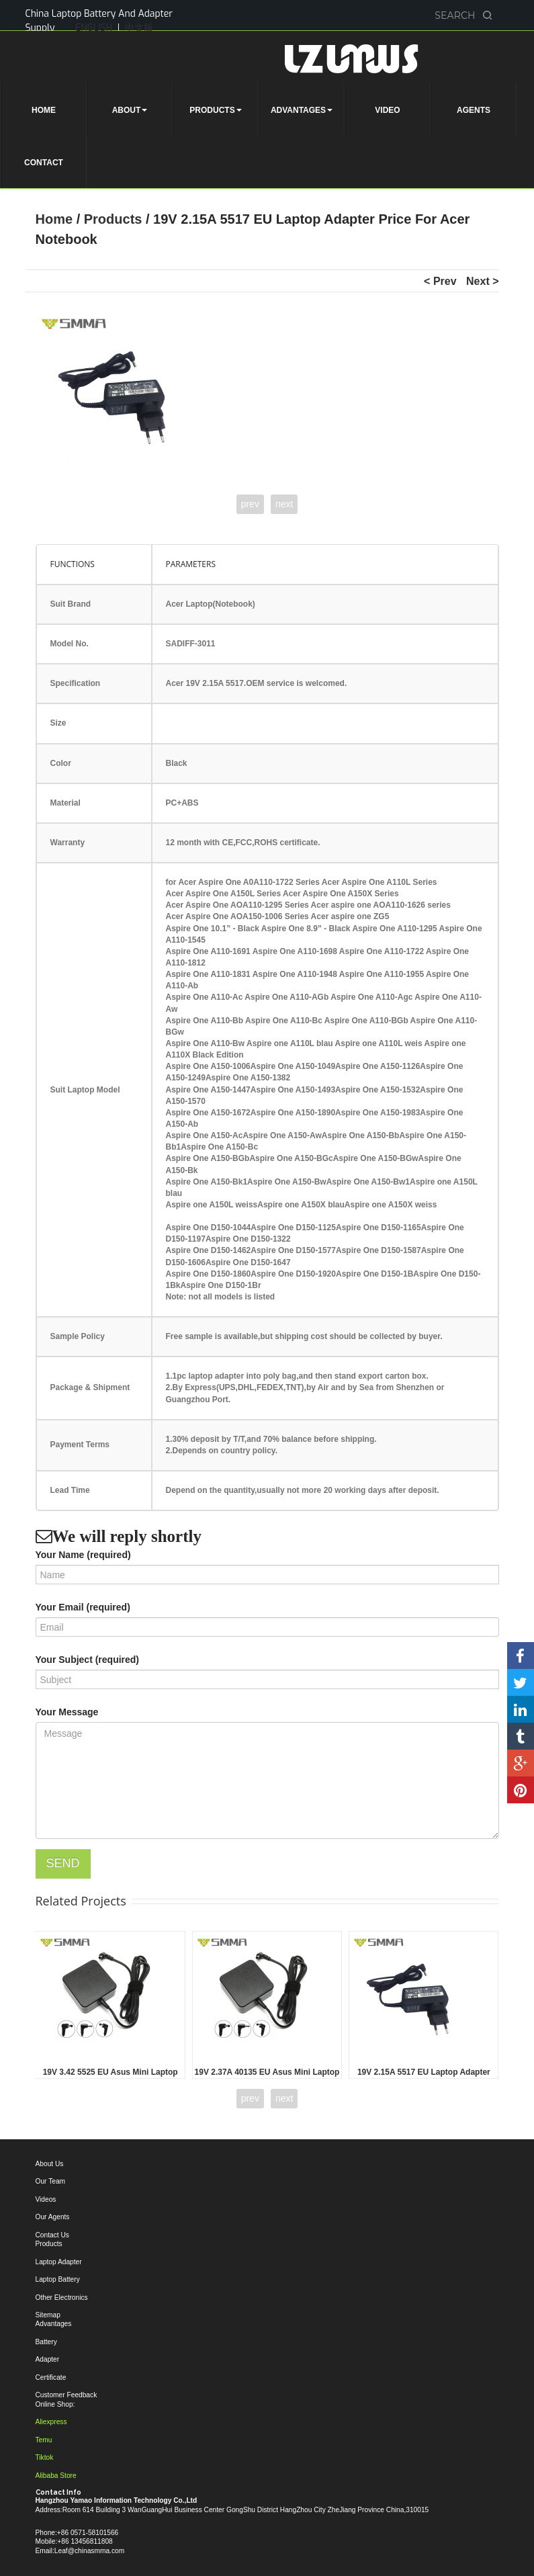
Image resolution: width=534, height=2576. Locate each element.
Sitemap (48, 2315)
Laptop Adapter (59, 2262)
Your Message (67, 1712)
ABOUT (130, 110)
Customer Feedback (66, 2395)
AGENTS (473, 110)
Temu (44, 2440)
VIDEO (387, 110)
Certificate (51, 2377)
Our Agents (53, 2217)
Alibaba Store (56, 2475)
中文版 (139, 28)
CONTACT (43, 162)
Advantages (54, 2323)
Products (115, 219)
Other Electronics (62, 2297)
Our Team (51, 2181)
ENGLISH (93, 28)
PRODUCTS (215, 110)
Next (479, 281)
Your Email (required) (83, 1607)
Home (56, 219)
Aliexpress (51, 2421)
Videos (46, 2199)
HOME (44, 110)
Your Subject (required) (88, 1659)
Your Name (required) (83, 1554)
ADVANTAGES (301, 110)
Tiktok (45, 2457)
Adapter (48, 2359)
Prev (444, 281)
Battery (46, 2342)
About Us (50, 2163)
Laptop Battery (58, 2279)
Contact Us (52, 2235)
